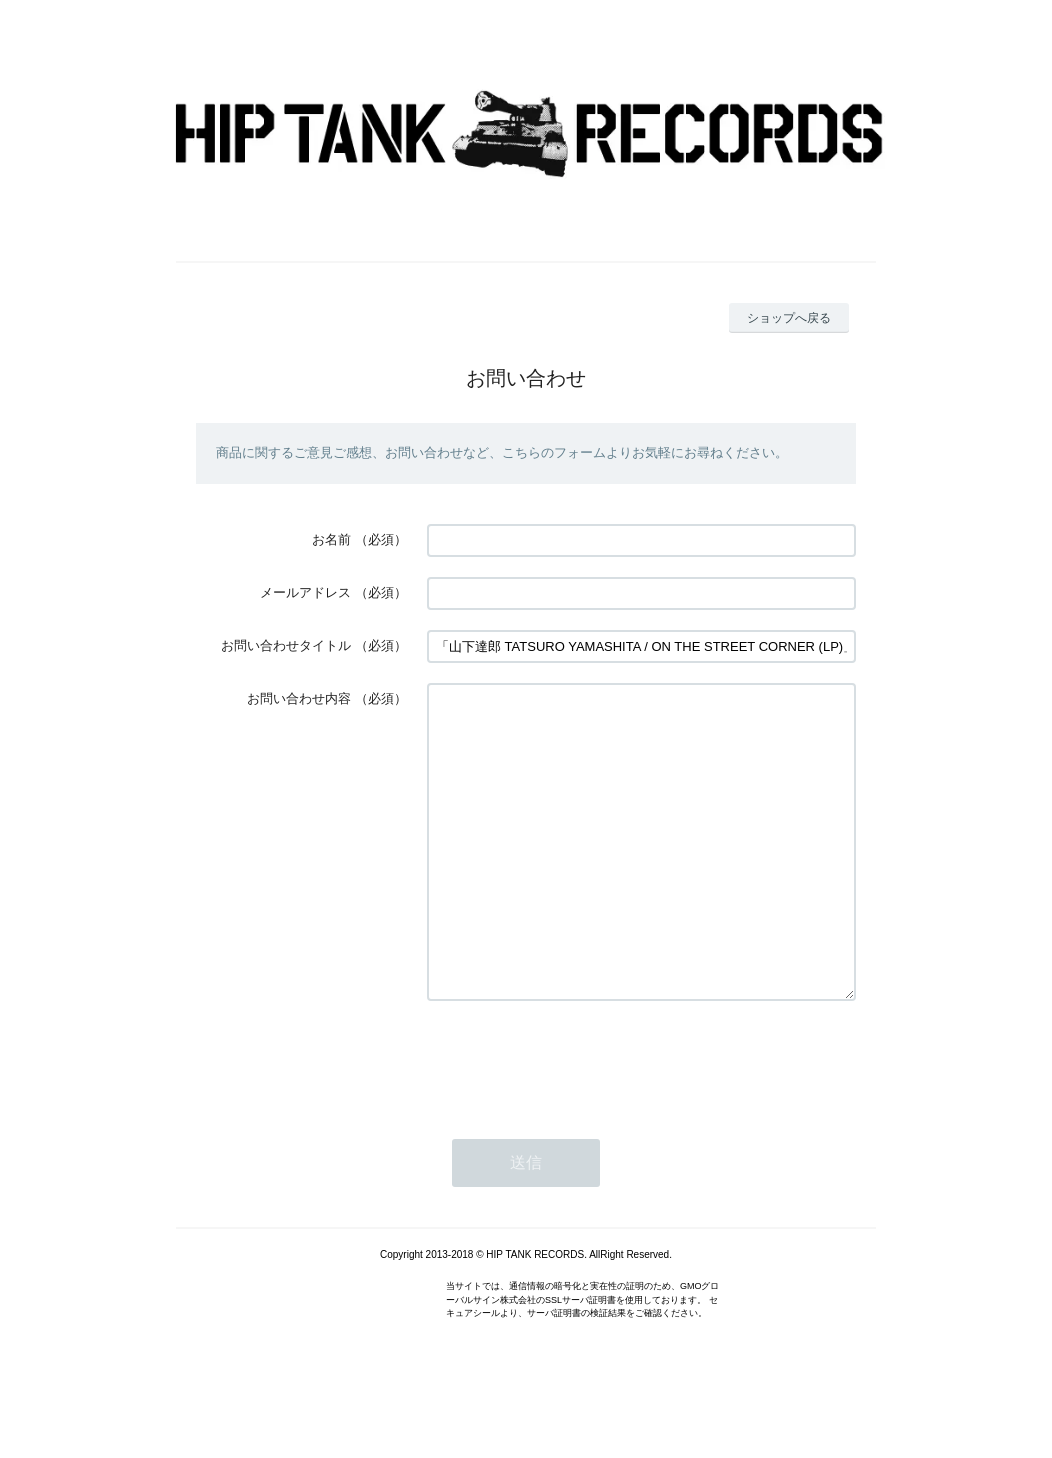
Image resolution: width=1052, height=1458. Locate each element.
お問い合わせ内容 (299, 698)
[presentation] (579, 1120)
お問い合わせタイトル (286, 645)
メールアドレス (305, 592)
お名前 (331, 539)
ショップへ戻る (789, 318)
